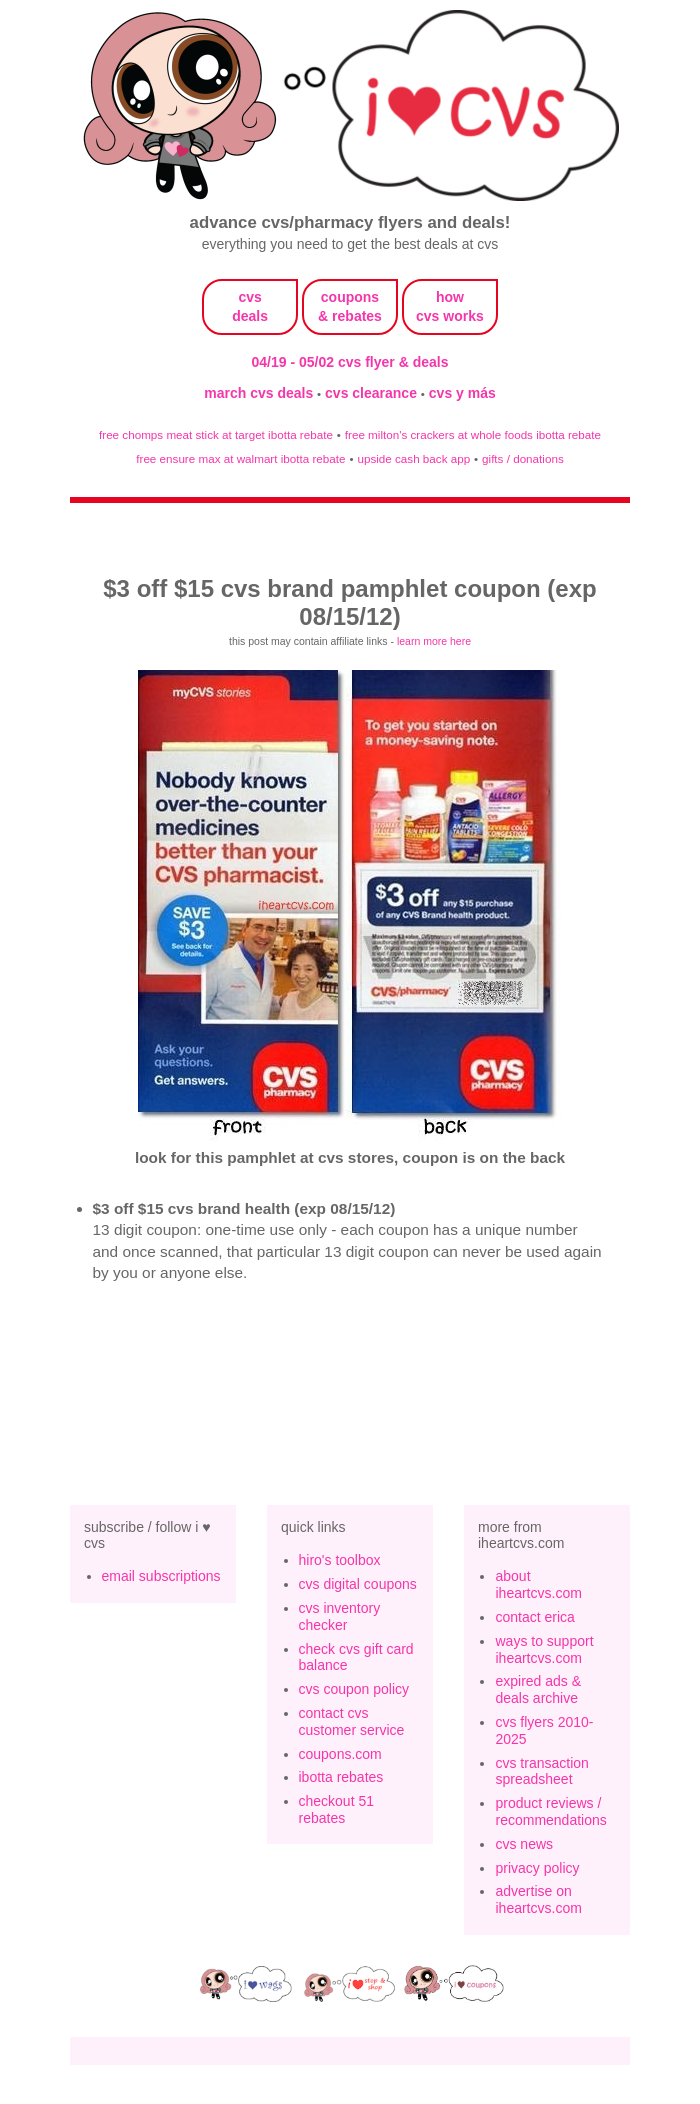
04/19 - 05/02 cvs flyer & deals (350, 362)
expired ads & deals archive (538, 1689)
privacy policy (537, 1868)
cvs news (524, 1844)
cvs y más (462, 393)
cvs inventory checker (340, 1616)
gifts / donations (523, 458)
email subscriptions (161, 1576)
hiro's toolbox (340, 1560)
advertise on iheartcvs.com (538, 1899)
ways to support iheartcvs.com (544, 1649)
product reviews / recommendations (550, 1811)
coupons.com (340, 1754)
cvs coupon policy (354, 1689)
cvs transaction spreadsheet (541, 1771)
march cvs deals (260, 393)
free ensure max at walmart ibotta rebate (240, 458)
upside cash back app (413, 458)
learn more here (434, 641)
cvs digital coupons (358, 1584)
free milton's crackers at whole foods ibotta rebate (473, 434)
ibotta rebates (341, 1777)
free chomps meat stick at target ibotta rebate (216, 434)
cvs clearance (373, 393)
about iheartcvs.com (538, 1584)
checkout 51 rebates (337, 1809)
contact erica (534, 1617)
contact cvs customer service (352, 1721)
